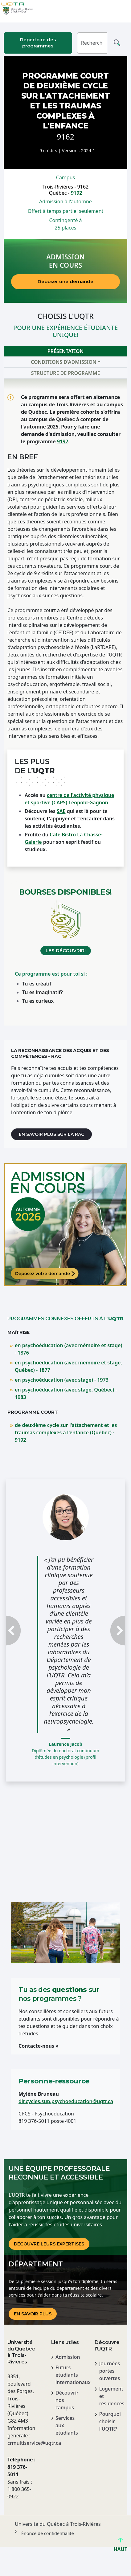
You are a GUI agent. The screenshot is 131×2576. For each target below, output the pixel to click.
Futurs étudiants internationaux (67, 2375)
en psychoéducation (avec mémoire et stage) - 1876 (68, 1349)
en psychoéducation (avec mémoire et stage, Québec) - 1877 (68, 1366)
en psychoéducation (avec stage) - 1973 (61, 1379)
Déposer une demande (65, 281)
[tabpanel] (65, 702)
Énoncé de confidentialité (47, 2533)
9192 (76, 192)
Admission (67, 2357)
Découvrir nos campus (67, 2400)
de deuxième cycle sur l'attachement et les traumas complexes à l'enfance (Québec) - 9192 (66, 1432)
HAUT (120, 2547)
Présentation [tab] (65, 351)
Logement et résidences (111, 2396)
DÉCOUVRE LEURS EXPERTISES (49, 2244)
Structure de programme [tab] (65, 373)
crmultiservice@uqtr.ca (21, 2443)
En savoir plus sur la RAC (51, 1134)
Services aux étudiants (66, 2425)
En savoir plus (32, 2314)
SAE (61, 811)
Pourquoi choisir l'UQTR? (110, 2421)
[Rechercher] (92, 43)
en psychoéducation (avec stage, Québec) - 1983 (66, 1393)
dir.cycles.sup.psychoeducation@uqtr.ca (65, 2101)
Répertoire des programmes (38, 43)
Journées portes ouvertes (109, 2371)
